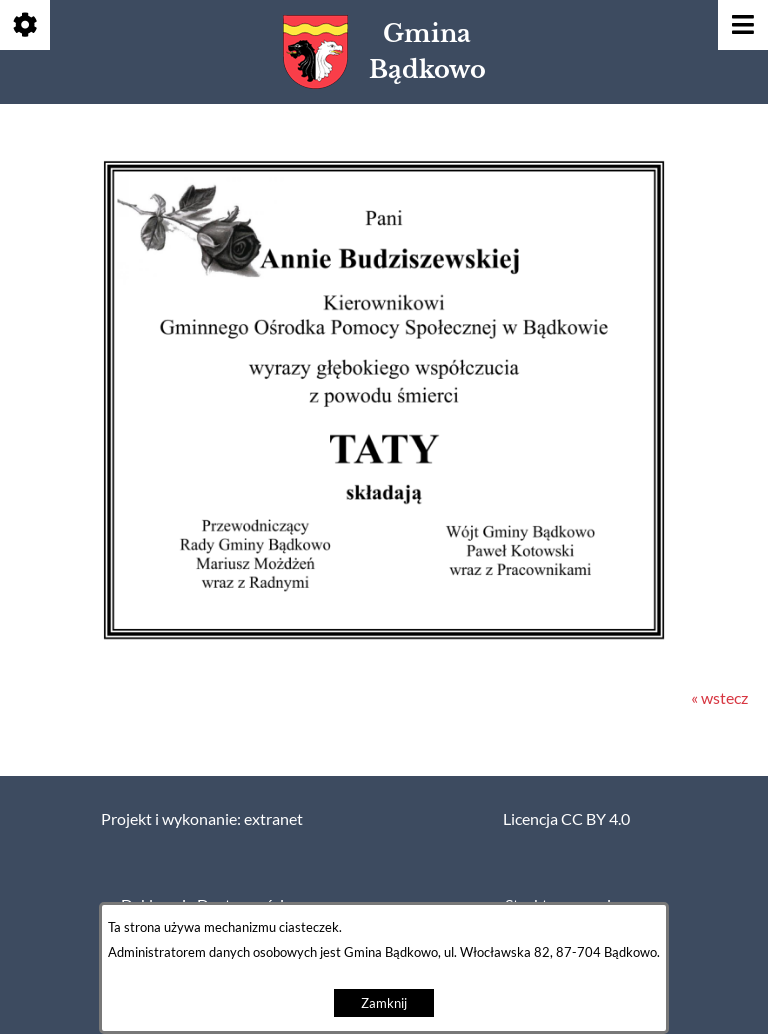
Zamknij (384, 1003)
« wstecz (719, 698)
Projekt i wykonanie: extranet (202, 819)
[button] (384, 642)
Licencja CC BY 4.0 (566, 819)
